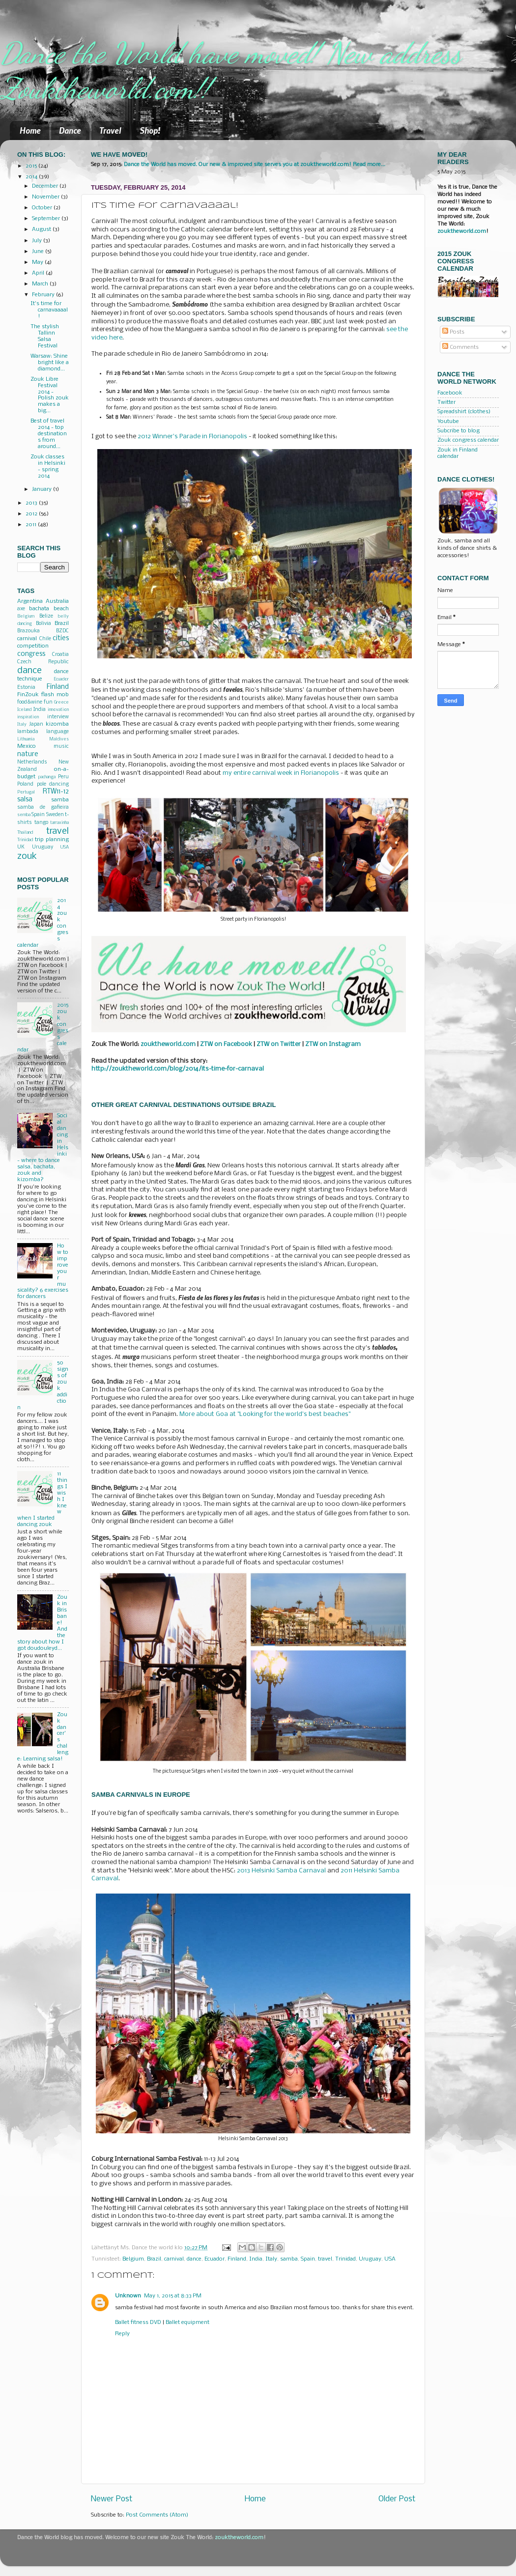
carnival (174, 2259)
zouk (27, 856)
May (38, 262)
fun (48, 702)
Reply (122, 2334)
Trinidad (345, 2259)
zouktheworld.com (461, 231)
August (42, 229)
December (45, 186)
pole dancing (53, 784)
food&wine (29, 702)
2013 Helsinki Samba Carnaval (281, 1871)
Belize (46, 616)
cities (61, 638)
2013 (32, 503)
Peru (63, 777)
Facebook (449, 393)
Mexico (26, 746)
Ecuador (214, 2259)
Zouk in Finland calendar (457, 453)
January (42, 489)
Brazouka (28, 631)
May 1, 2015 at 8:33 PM (172, 2296)
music (61, 746)
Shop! (150, 130)
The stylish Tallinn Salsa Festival (44, 336)
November (46, 197)
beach (61, 609)
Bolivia (43, 623)
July (37, 241)
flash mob (55, 695)
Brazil (154, 2259)
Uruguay (370, 2259)
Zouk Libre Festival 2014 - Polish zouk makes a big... (49, 395)
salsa (24, 799)
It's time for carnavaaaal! (49, 310)
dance (194, 2259)
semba (23, 815)
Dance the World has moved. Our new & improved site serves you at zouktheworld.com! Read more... (254, 165)
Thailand (25, 832)
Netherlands (32, 762)
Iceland (24, 710)
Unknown (128, 2296)
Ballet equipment (187, 2322)
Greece (61, 702)
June (38, 252)
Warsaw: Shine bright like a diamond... (49, 362)
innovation (58, 710)
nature (27, 754)
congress (31, 654)
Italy (271, 2259)
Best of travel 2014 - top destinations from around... (48, 434)
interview (58, 717)
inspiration (28, 717)
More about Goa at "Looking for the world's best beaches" (264, 1414)
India (255, 2259)
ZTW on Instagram (333, 1044)
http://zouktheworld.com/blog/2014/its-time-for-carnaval (177, 1069)
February (44, 295)
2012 (32, 514)
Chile (45, 639)
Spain (308, 2259)
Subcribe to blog (458, 431)
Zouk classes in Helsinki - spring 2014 (47, 466)
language (57, 732)
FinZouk (28, 695)
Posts (453, 332)
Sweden (55, 815)
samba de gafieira (43, 807)
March (41, 284)
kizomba (57, 724)
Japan (36, 724)
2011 (32, 525)
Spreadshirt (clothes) (463, 412)
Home (30, 130)
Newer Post (111, 2499)
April (39, 273)
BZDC (62, 631)
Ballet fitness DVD (138, 2322)
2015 (32, 166)
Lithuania (25, 739)
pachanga (47, 777)
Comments (460, 347)
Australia (57, 601)
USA (390, 2259)
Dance (70, 130)
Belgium (133, 2259)
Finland (237, 2259)
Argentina (30, 601)
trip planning (52, 840)
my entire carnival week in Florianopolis (281, 773)
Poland (25, 784)
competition (33, 646)
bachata (39, 609)
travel (325, 2259)
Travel (110, 130)
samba (289, 2259)
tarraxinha (59, 823)
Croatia (60, 654)
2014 (32, 177)
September (46, 219)
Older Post (396, 2499)
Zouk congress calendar (468, 440)
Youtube (448, 422)
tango (41, 822)
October (43, 208)
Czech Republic (43, 662)
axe (21, 609)
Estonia (26, 687)
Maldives (59, 739)
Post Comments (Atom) (157, 2515)
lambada (27, 732)
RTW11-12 (56, 791)
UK (21, 847)
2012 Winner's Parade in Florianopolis (192, 436)
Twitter (446, 402)
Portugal (26, 792)
